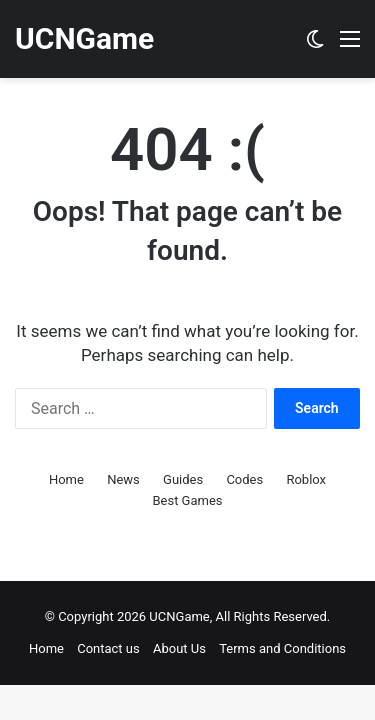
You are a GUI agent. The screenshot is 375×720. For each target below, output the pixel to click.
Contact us (108, 648)
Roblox (306, 479)
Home (66, 479)
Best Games (187, 500)
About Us (179, 648)
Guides (183, 479)
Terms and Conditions (282, 648)
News (123, 479)
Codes (244, 479)
